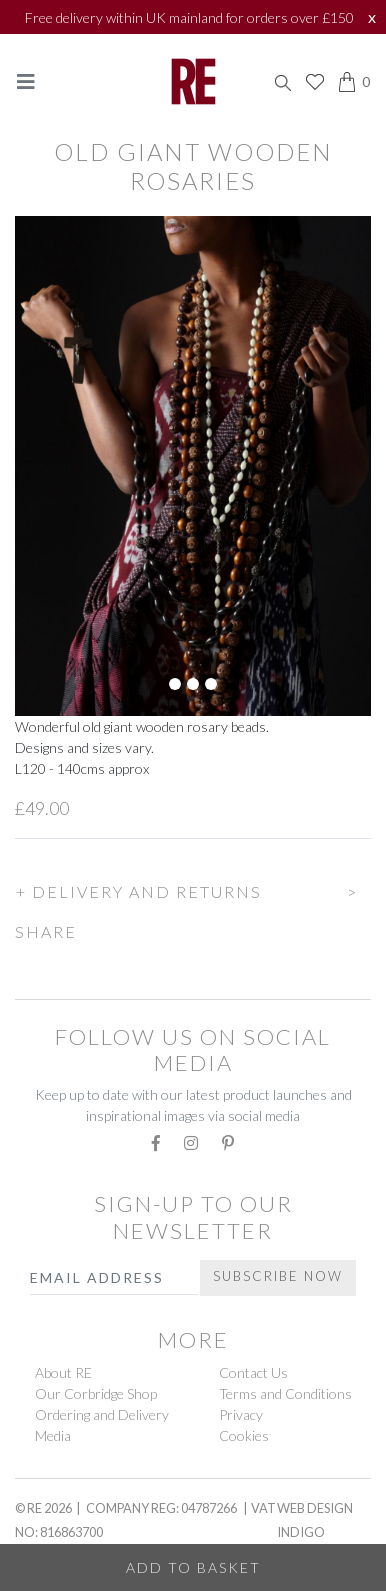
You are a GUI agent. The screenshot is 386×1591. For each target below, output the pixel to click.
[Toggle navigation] (26, 81)
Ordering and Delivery (102, 1414)
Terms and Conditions (285, 1393)
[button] (193, 889)
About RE (63, 1372)
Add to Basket (193, 1567)
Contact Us (253, 1372)
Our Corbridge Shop (96, 1393)
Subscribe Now (278, 1276)
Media (53, 1435)
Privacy (241, 1414)
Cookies (244, 1435)
